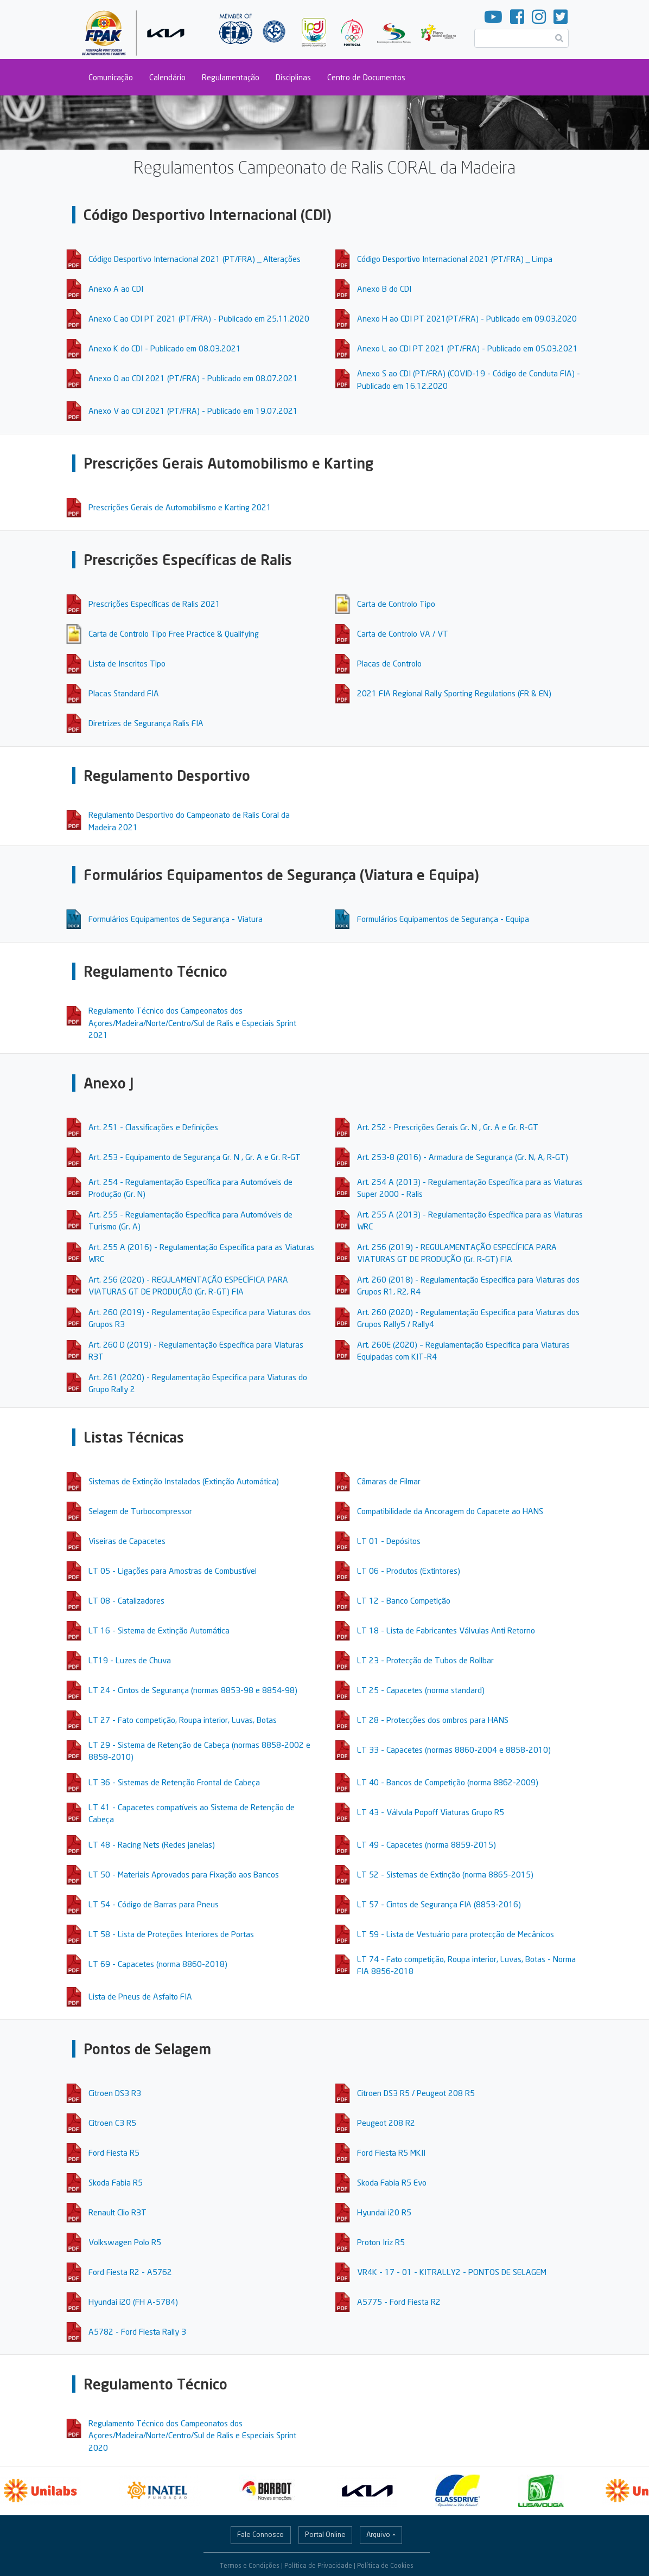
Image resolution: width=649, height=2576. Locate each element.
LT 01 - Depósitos (389, 1541)
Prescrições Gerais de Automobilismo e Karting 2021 (179, 507)
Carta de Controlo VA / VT (402, 633)
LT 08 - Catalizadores (126, 1600)
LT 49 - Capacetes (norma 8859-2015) (426, 1844)
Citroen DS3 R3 (114, 2093)
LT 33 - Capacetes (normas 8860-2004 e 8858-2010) (454, 1749)
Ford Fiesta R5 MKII (391, 2152)
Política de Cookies (385, 2565)
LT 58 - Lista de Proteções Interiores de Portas (171, 1934)
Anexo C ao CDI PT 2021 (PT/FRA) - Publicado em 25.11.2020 (198, 318)
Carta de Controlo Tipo (396, 603)
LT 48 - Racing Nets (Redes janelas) (151, 1844)
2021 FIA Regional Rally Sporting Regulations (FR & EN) (454, 693)
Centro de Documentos (366, 77)
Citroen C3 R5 (112, 2123)
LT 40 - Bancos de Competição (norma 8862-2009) (447, 1782)
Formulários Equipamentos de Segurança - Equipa (443, 919)
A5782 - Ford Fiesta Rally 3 (137, 2331)
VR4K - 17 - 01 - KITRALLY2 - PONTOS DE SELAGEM (451, 2272)
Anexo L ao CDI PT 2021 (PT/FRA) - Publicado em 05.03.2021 (467, 348)
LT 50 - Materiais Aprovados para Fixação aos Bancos (183, 1874)
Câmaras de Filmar (389, 1481)
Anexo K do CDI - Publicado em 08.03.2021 (164, 348)
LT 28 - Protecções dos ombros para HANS (432, 1720)
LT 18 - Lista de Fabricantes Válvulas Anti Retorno (446, 1630)
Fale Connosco (260, 2534)
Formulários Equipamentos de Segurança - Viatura (175, 919)
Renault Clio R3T (117, 2212)
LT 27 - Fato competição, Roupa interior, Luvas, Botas (182, 1720)
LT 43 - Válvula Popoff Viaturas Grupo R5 (430, 1812)
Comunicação (110, 77)
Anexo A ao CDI (115, 288)
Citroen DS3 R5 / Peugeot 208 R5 (416, 2093)
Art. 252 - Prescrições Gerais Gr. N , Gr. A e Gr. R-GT (447, 1127)
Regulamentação (230, 77)
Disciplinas (293, 77)
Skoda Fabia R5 (115, 2182)
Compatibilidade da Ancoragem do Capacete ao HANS (450, 1511)
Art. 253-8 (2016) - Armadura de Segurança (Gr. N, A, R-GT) (462, 1157)
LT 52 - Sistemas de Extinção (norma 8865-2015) (445, 1874)
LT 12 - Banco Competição (403, 1600)
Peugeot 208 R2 (386, 2123)
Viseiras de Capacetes (127, 1541)
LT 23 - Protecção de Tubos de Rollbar (425, 1660)
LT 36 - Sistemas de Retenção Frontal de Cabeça (174, 1782)
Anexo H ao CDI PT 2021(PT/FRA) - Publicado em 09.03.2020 (467, 318)
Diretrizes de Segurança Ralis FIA (145, 723)
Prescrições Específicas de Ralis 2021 (154, 603)
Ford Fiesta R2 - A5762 (130, 2272)
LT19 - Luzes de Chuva (129, 1660)
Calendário (167, 77)
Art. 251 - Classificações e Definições (153, 1127)
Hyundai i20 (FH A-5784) (133, 2301)
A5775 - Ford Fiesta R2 (399, 2301)
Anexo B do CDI (384, 288)
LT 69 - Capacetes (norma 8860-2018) (157, 1964)
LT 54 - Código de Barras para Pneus (153, 1904)
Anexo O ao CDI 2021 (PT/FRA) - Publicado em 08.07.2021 (193, 378)
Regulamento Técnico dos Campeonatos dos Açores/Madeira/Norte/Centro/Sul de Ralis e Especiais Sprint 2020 (192, 2435)
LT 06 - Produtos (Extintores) (408, 1570)
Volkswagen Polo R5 (124, 2242)
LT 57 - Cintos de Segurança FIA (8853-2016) (439, 1904)
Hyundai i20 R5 (384, 2212)
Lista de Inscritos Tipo (127, 663)
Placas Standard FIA (123, 693)
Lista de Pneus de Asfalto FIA (140, 1996)
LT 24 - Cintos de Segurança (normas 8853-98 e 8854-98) (192, 1690)
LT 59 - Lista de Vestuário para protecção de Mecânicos (455, 1934)
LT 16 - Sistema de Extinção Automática (159, 1630)
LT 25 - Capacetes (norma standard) (421, 1690)
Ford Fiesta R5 (113, 2152)
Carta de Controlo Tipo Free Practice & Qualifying (173, 633)
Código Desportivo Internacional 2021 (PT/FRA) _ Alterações (194, 259)
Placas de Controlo (389, 663)
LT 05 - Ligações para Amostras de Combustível (172, 1570)
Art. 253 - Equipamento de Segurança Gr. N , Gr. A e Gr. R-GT (194, 1157)
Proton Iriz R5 (381, 2242)
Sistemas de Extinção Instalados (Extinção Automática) (183, 1481)
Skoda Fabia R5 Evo (392, 2182)
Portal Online (325, 2534)
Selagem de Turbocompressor (140, 1511)
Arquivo (378, 2534)
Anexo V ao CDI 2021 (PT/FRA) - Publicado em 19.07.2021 (193, 410)
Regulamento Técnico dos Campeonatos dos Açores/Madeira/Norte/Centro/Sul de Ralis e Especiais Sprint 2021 (192, 1022)
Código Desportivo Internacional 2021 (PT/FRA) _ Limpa (454, 259)
